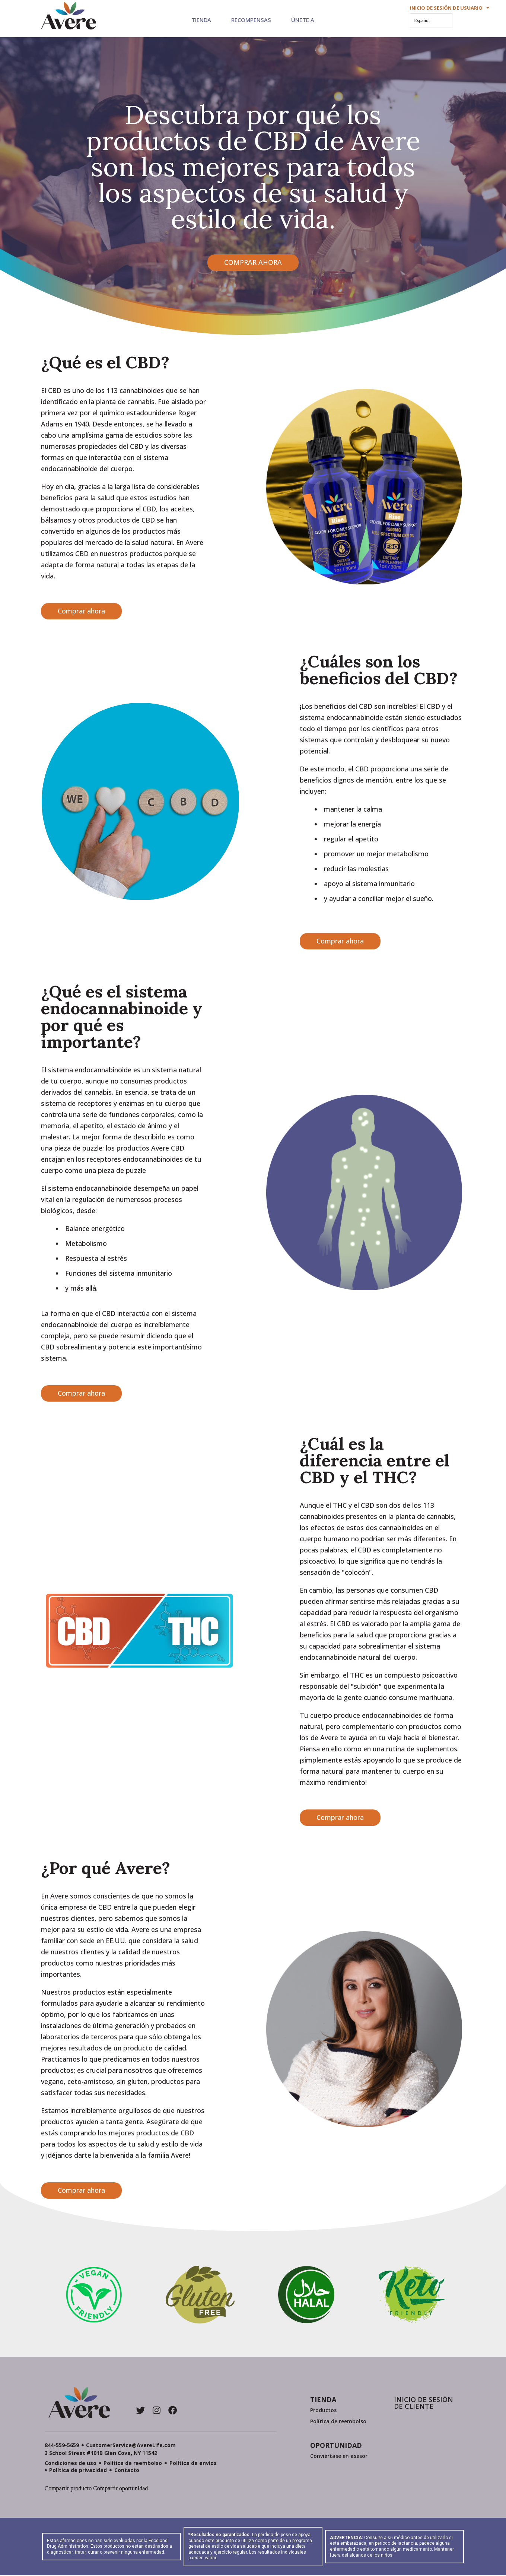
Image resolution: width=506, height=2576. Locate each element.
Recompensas (251, 19)
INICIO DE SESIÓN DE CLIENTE (423, 2403)
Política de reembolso (338, 2421)
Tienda (201, 19)
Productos (323, 2410)
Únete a (302, 19)
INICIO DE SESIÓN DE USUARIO (449, 8)
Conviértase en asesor (338, 2455)
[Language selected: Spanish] (431, 20)
